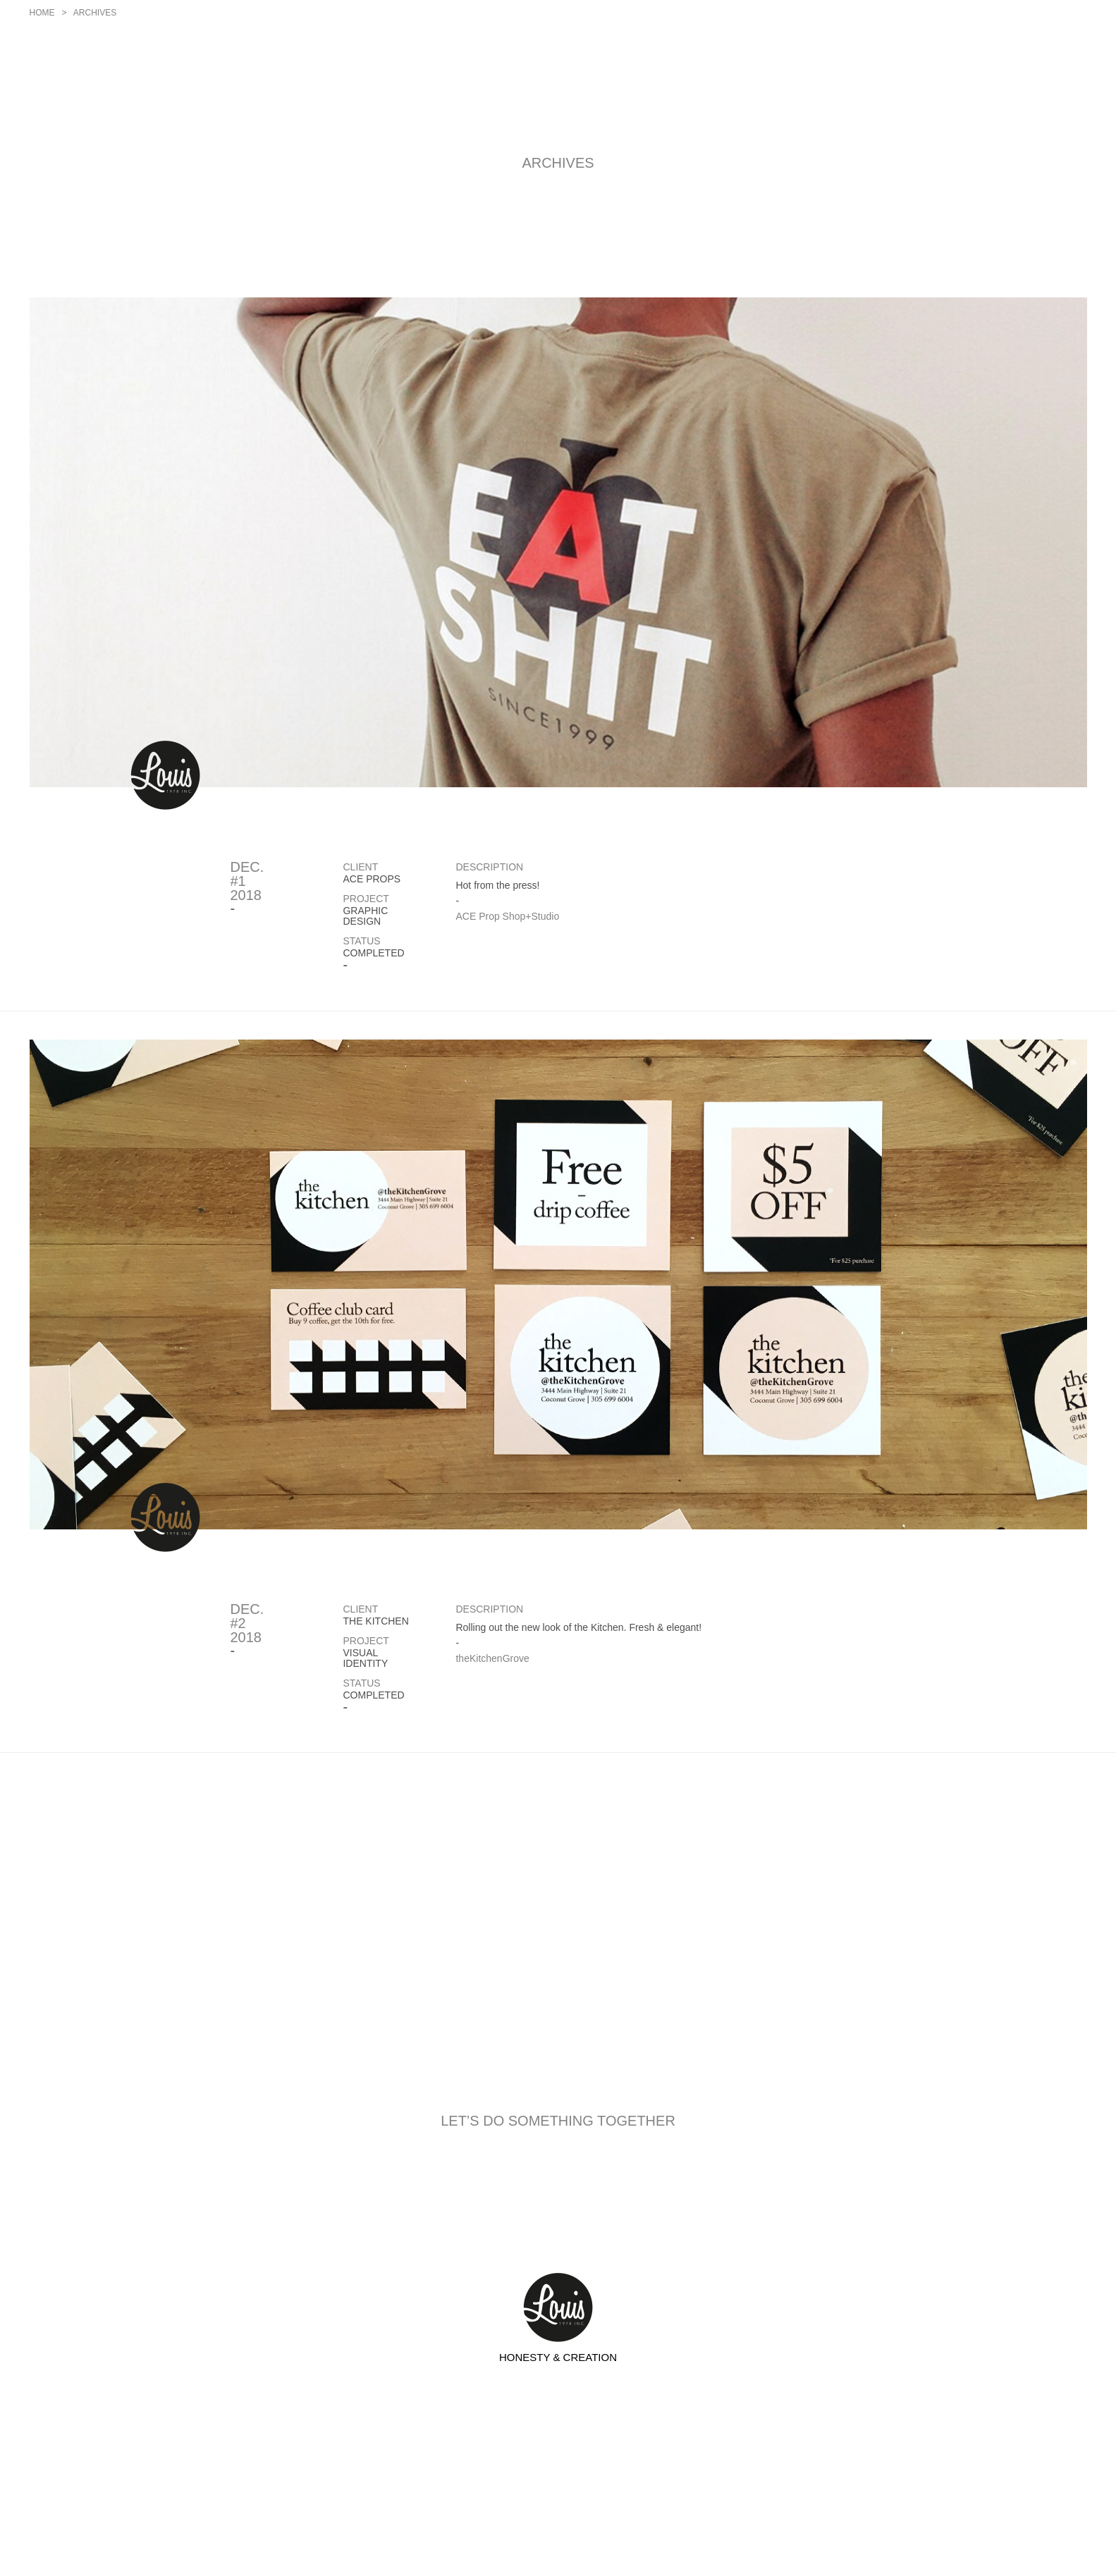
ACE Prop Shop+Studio (507, 916)
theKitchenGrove (492, 1658)
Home (42, 13)
